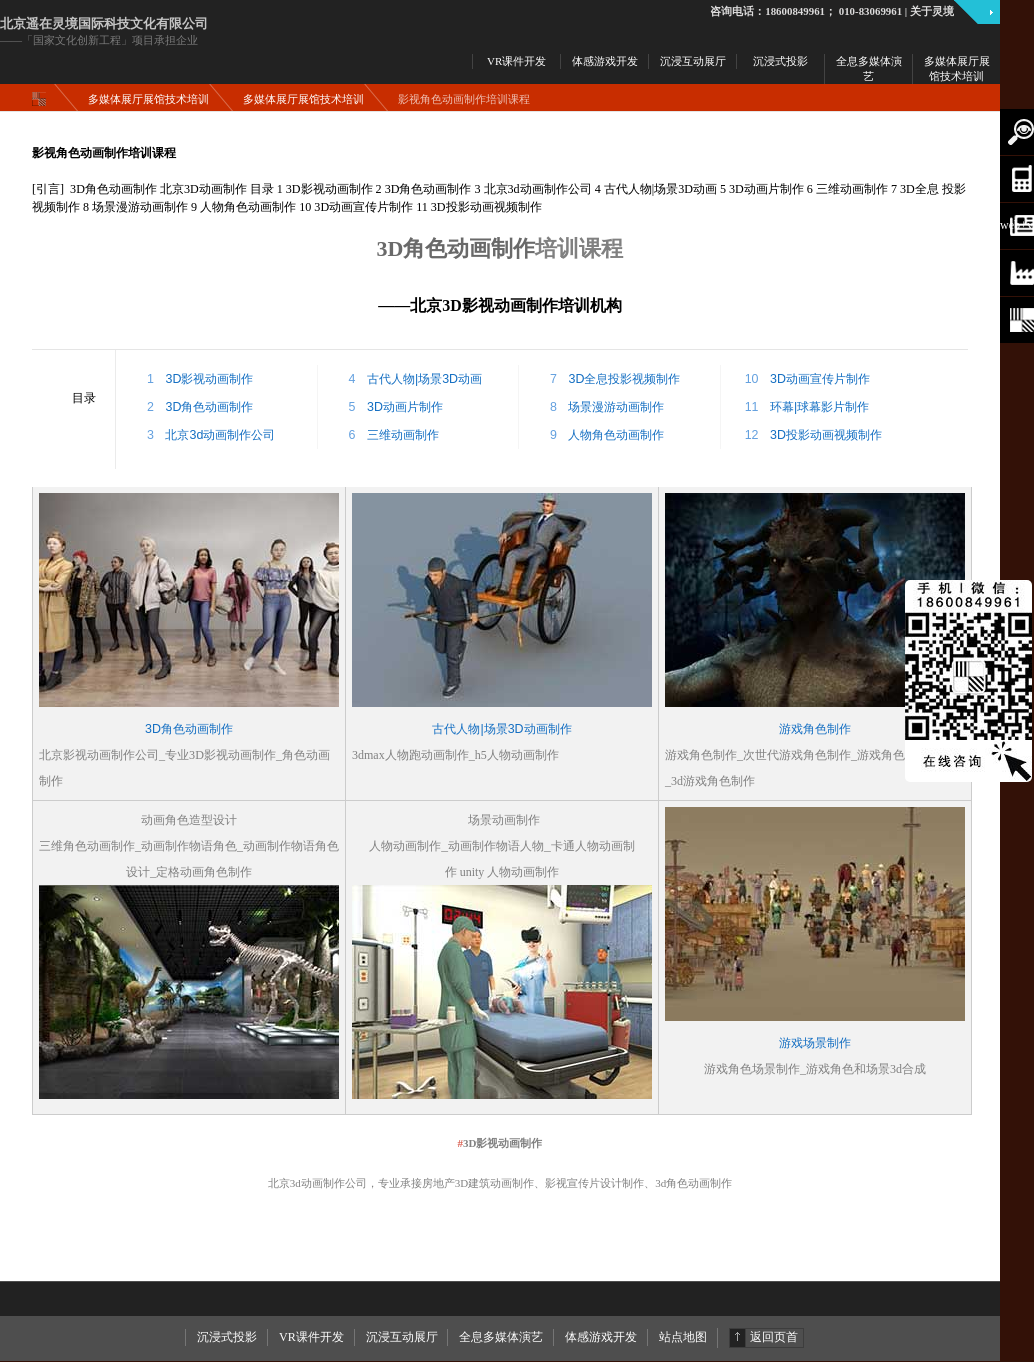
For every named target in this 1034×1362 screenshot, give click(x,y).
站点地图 (683, 1337)
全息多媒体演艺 (501, 1337)
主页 (43, 98)
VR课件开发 (311, 1337)
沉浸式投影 (227, 1337)
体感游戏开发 (601, 1337)
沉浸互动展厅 (402, 1337)
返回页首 (774, 1337)
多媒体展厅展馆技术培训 (148, 99)
